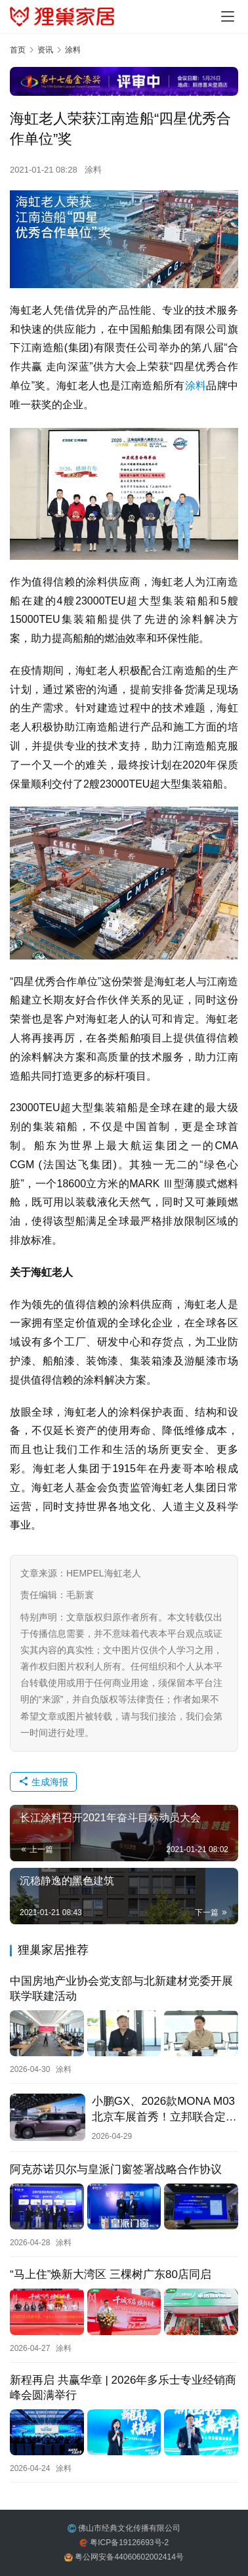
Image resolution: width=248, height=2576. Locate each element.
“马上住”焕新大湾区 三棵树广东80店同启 (110, 2274)
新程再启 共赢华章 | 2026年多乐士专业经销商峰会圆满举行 (123, 2387)
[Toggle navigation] (227, 16)
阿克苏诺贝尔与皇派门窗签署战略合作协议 (116, 2169)
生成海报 (43, 1782)
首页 (18, 49)
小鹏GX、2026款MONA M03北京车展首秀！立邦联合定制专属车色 (164, 2109)
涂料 (93, 170)
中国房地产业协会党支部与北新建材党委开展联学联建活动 (121, 1988)
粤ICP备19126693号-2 (129, 2542)
